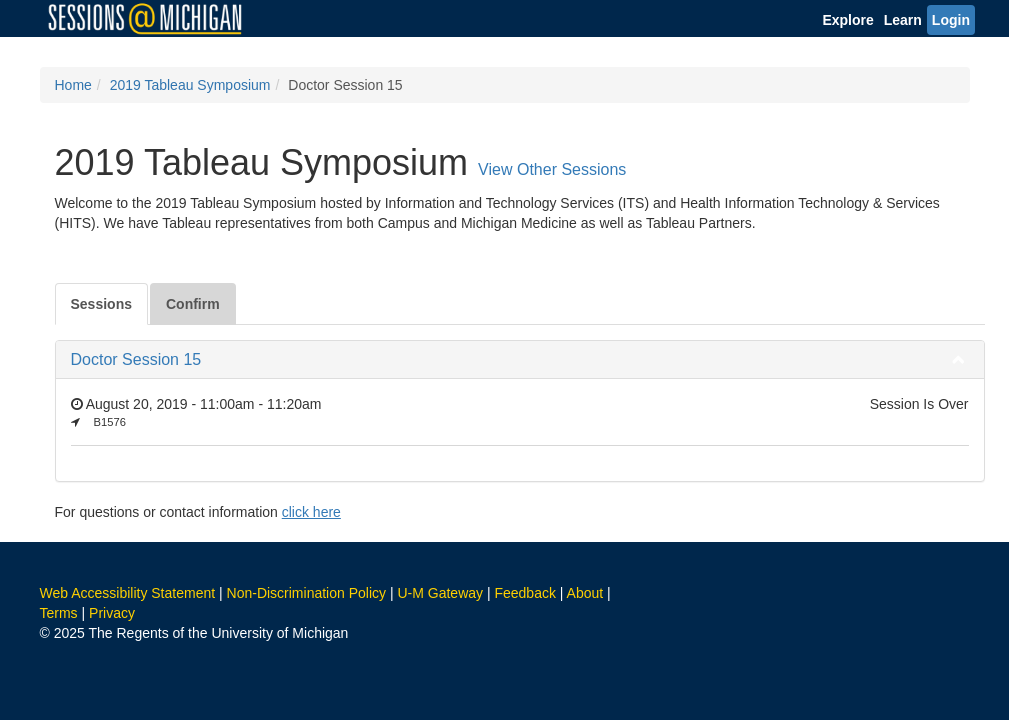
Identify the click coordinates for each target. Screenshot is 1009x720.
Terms (59, 613)
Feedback (524, 593)
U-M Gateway (440, 593)
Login (951, 20)
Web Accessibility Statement (128, 593)
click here (311, 512)
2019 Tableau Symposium (190, 85)
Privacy (112, 613)
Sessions (101, 304)
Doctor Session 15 (136, 359)
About (585, 593)
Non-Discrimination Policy (307, 593)
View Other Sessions (552, 169)
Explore (847, 20)
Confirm (193, 304)
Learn (903, 20)
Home (73, 85)
